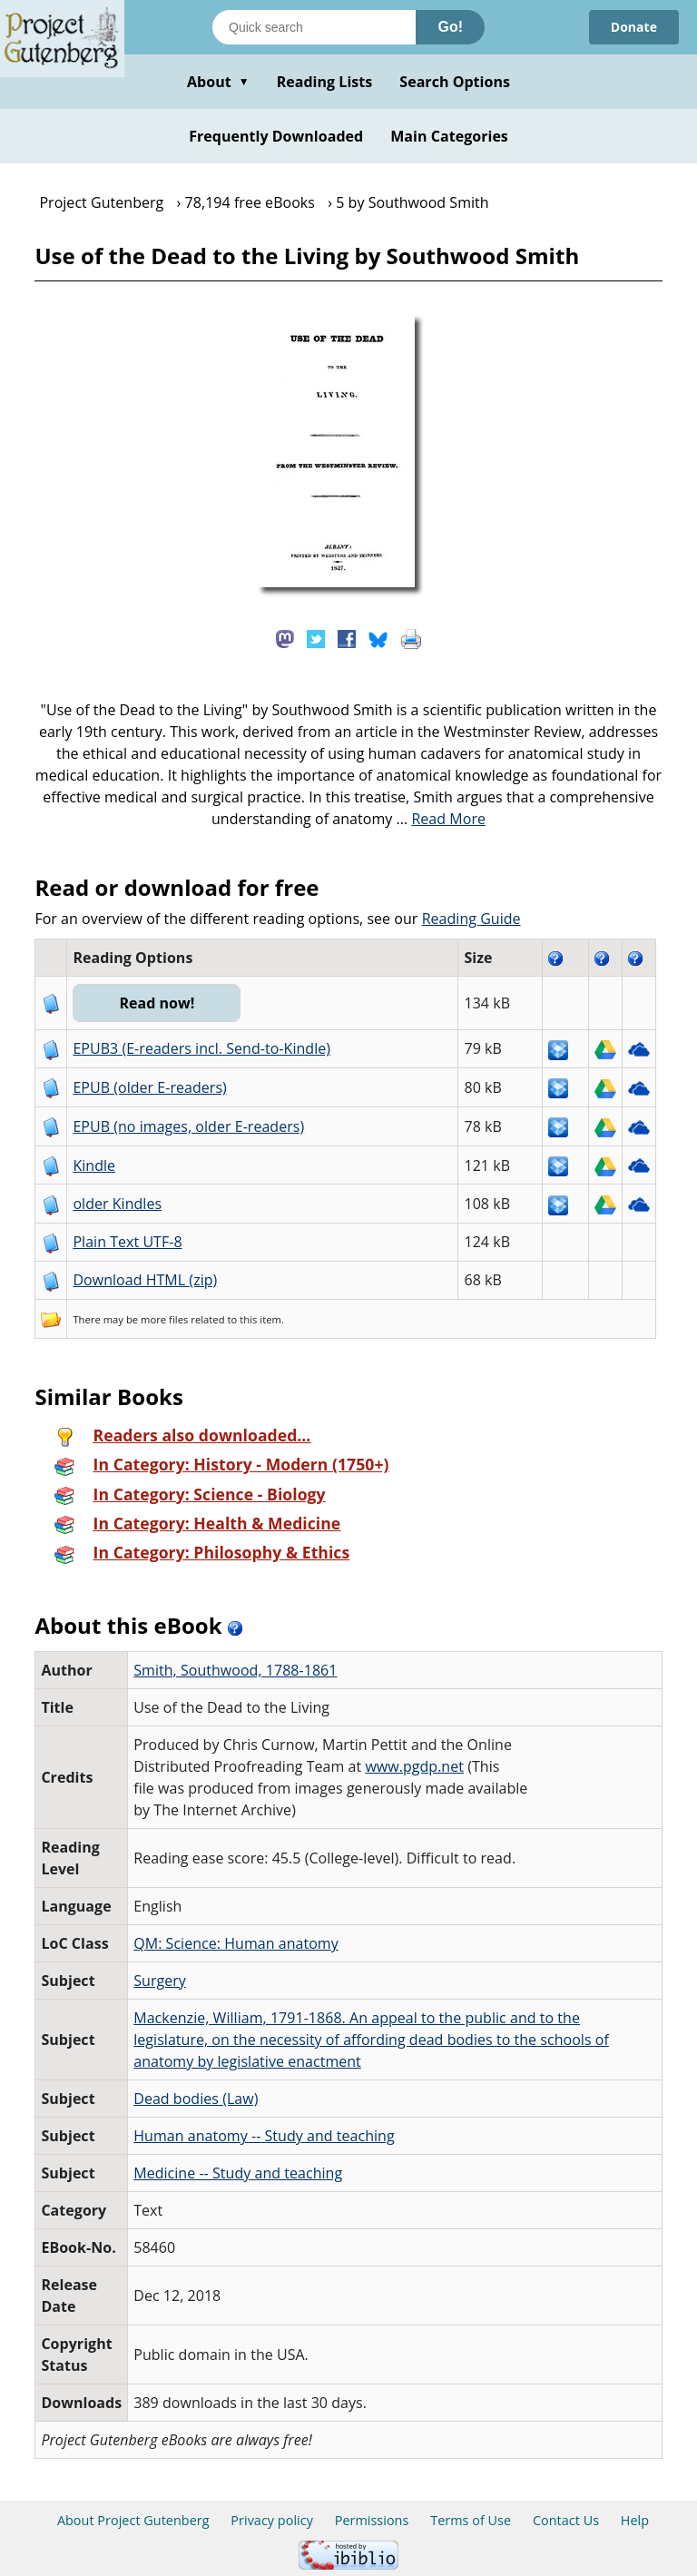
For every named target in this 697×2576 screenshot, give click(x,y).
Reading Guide (471, 919)
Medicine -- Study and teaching (237, 2173)
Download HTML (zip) (145, 1280)
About (218, 82)
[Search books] (314, 27)
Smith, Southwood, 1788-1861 (235, 1670)
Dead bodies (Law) (195, 2099)
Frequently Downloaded (276, 136)
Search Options (454, 82)
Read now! (156, 1003)
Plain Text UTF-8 (127, 1242)
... (441, 819)
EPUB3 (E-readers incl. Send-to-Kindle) (201, 1048)
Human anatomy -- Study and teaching (263, 2136)
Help (635, 2520)
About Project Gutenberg (133, 2520)
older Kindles (117, 1204)
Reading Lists (325, 82)
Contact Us (566, 2520)
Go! (450, 26)
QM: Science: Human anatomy (236, 1943)
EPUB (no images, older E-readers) (188, 1126)
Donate (634, 26)
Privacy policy (272, 2520)
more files (164, 1319)
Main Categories (449, 136)
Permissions (372, 2520)
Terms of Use (470, 2520)
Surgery (159, 1981)
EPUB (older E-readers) (149, 1087)
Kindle (94, 1165)
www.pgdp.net (414, 1766)
